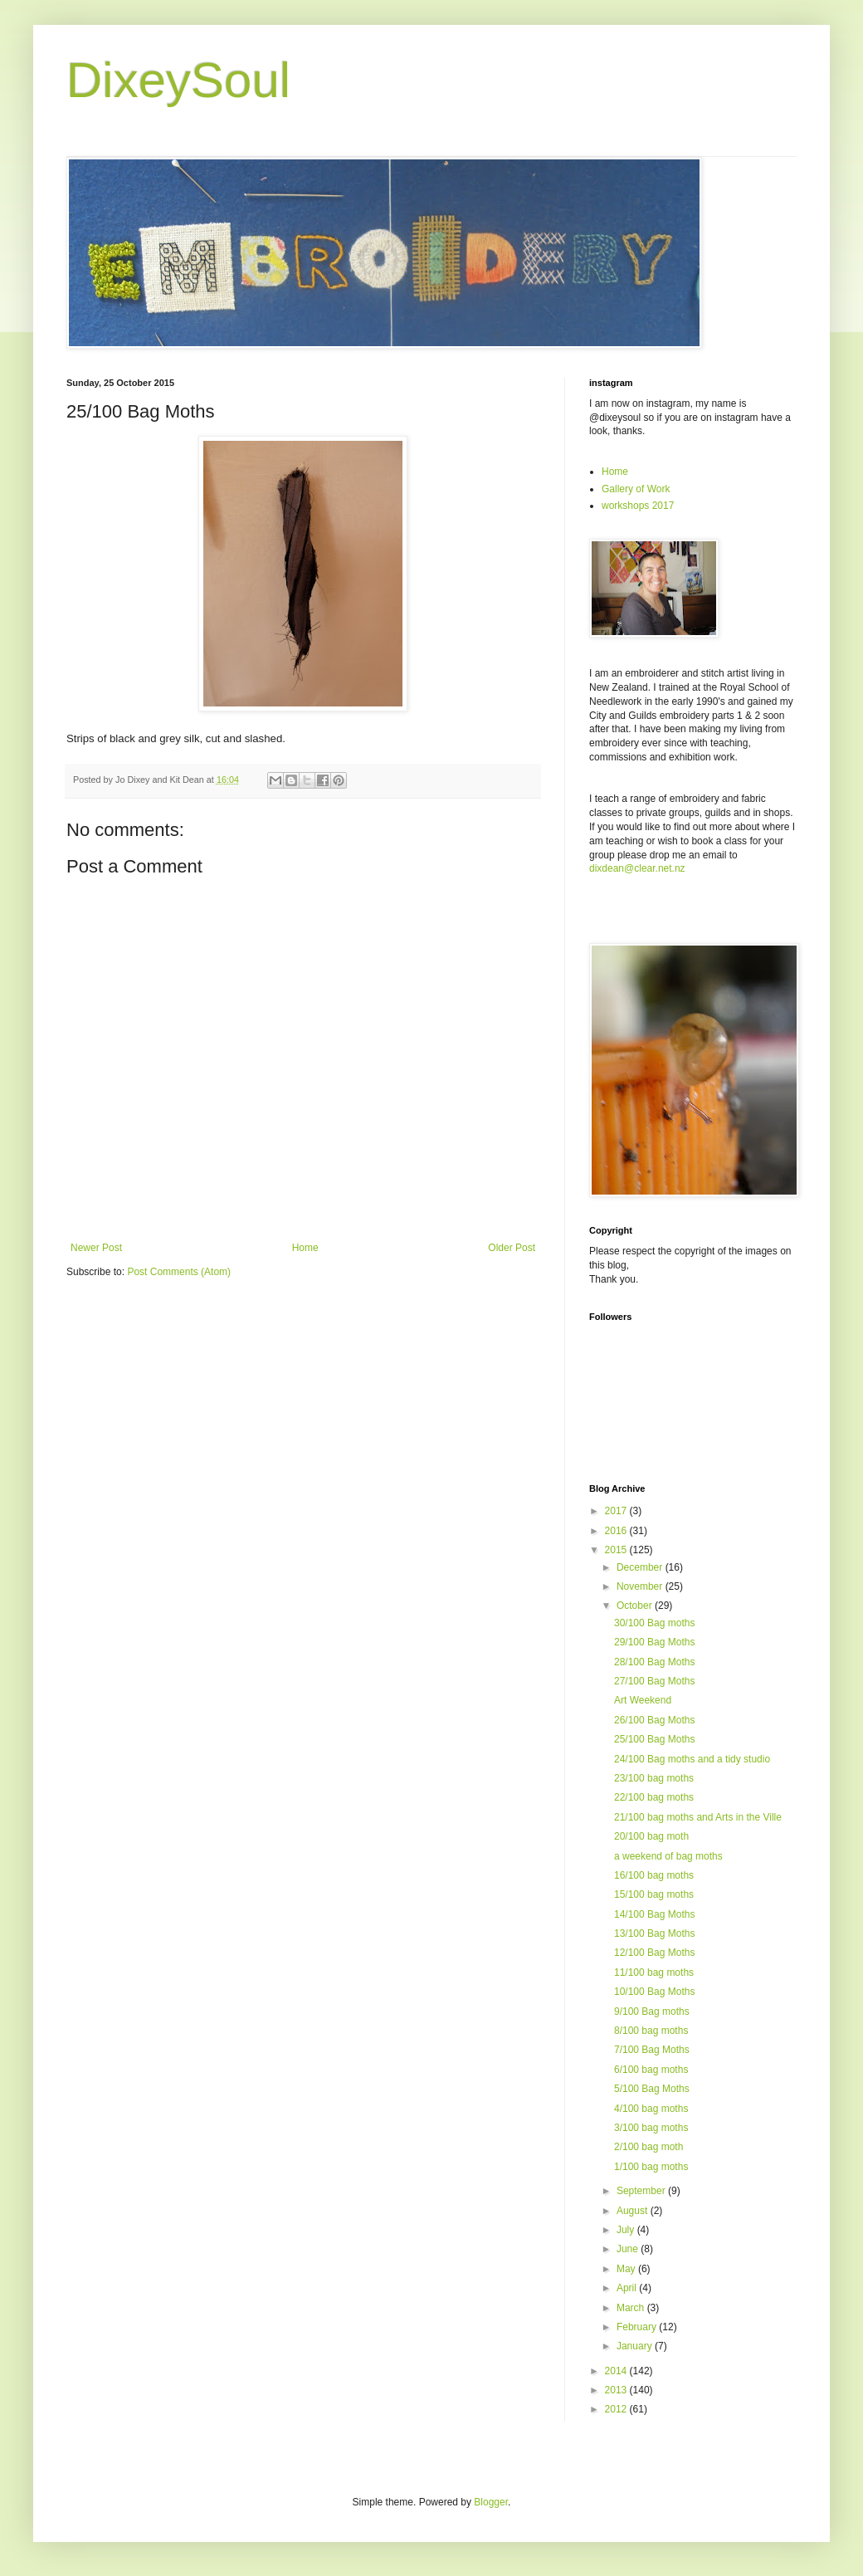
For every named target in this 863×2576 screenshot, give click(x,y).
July (627, 2230)
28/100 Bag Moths (654, 1662)
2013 (617, 2390)
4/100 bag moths (651, 2108)
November (641, 1586)
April (628, 2288)
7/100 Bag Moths (652, 2049)
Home (305, 1248)
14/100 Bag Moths (654, 1914)
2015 (617, 1550)
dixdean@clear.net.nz (637, 868)
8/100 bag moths (651, 2030)
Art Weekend (642, 1700)
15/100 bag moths (654, 1894)
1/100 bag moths (651, 2167)
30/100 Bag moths (654, 1623)
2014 (617, 2371)
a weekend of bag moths (668, 1856)
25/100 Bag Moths (654, 1739)
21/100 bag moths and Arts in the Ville (698, 1817)
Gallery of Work (636, 489)
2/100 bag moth (648, 2147)
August (634, 2211)
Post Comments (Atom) (179, 1272)
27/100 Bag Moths (654, 1681)
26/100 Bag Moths (654, 1720)
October (636, 1605)
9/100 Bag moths (652, 2011)
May (627, 2269)
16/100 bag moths (654, 1875)
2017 (617, 1511)
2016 (617, 1531)
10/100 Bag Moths (654, 1991)
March (632, 2308)
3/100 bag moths (651, 2128)
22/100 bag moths (654, 1797)
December (641, 1567)
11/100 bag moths (654, 1972)
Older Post (511, 1248)
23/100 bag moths (654, 1778)
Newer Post (96, 1248)
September (642, 2191)
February (638, 2327)
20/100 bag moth (651, 1836)
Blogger (491, 2502)
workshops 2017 (638, 505)
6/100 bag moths (651, 2069)
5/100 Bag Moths (652, 2089)
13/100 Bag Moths (654, 1933)
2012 (617, 2409)
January (636, 2346)
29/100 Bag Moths (654, 1642)
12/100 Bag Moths (654, 1952)
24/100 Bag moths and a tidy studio (692, 1759)
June (629, 2249)
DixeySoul (178, 80)
